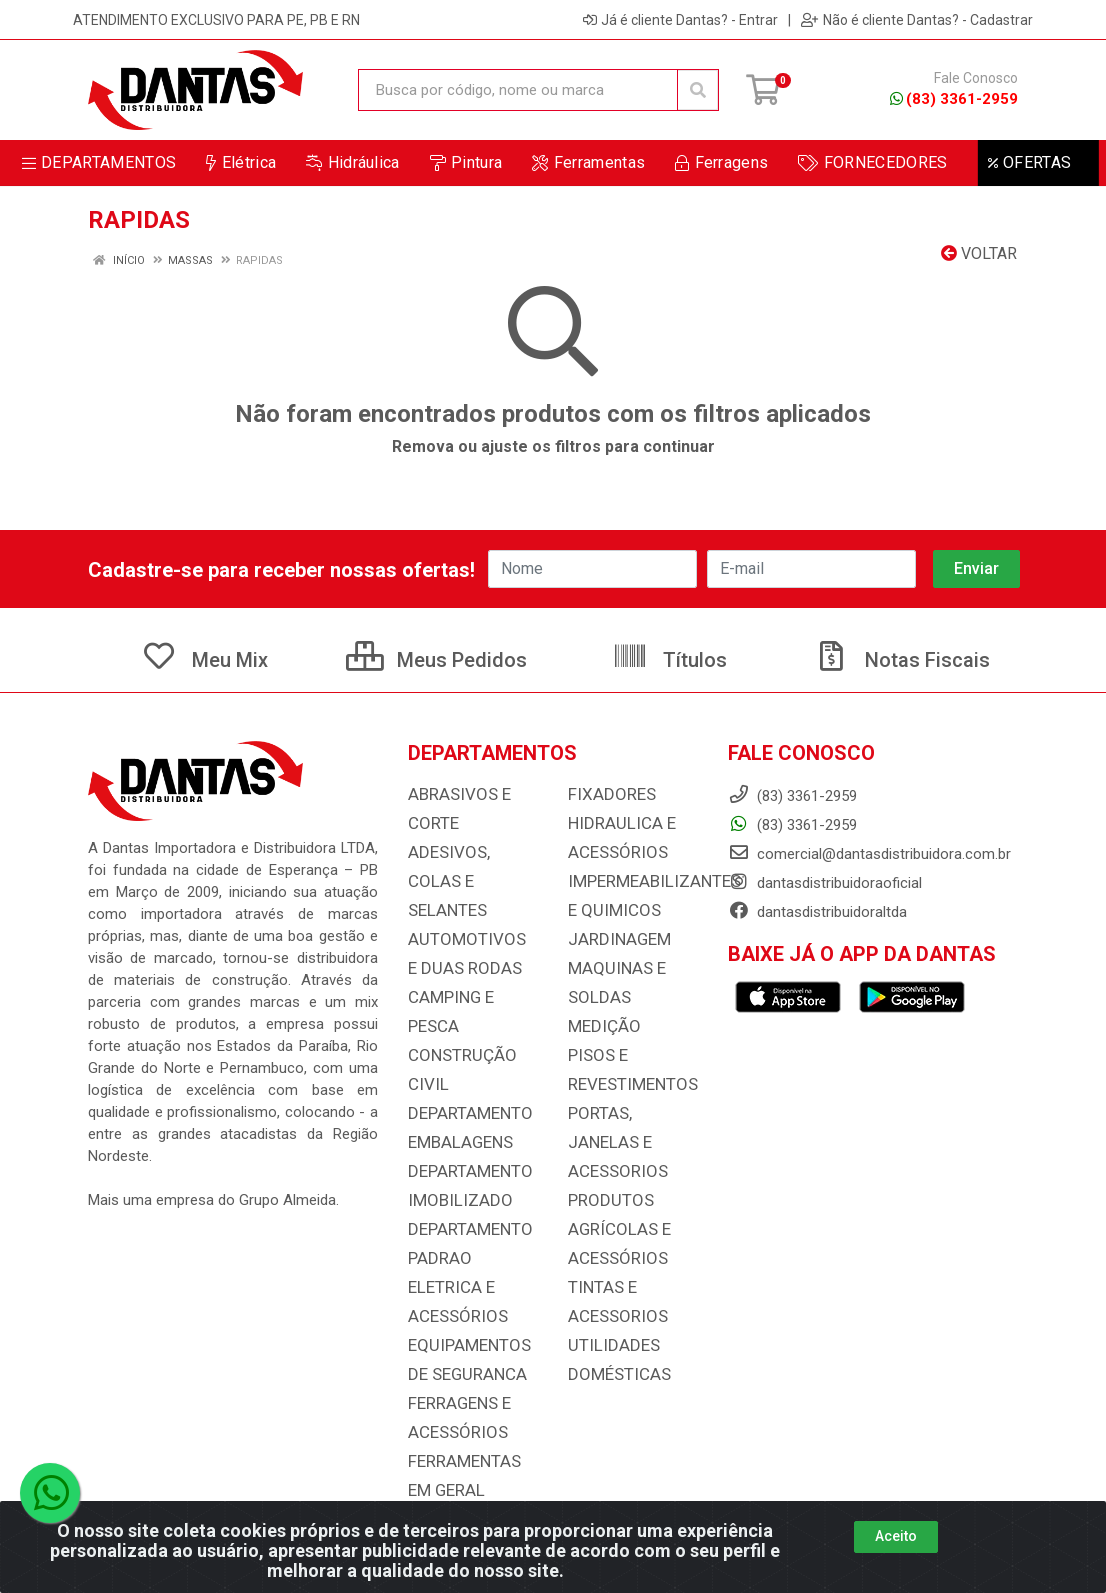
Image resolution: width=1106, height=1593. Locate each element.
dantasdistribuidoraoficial (825, 883)
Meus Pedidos (436, 660)
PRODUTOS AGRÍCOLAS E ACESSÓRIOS (614, 1186)
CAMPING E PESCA (471, 962)
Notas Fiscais (902, 660)
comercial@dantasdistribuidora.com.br (869, 854)
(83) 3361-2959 (954, 99)
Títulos (669, 660)
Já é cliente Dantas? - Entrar (680, 20)
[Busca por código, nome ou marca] (518, 90)
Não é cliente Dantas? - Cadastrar (917, 20)
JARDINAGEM (613, 934)
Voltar (979, 253)
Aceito (896, 1536)
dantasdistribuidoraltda (817, 912)
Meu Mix (204, 660)
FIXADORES (606, 794)
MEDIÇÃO (599, 1018)
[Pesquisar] (698, 90)
